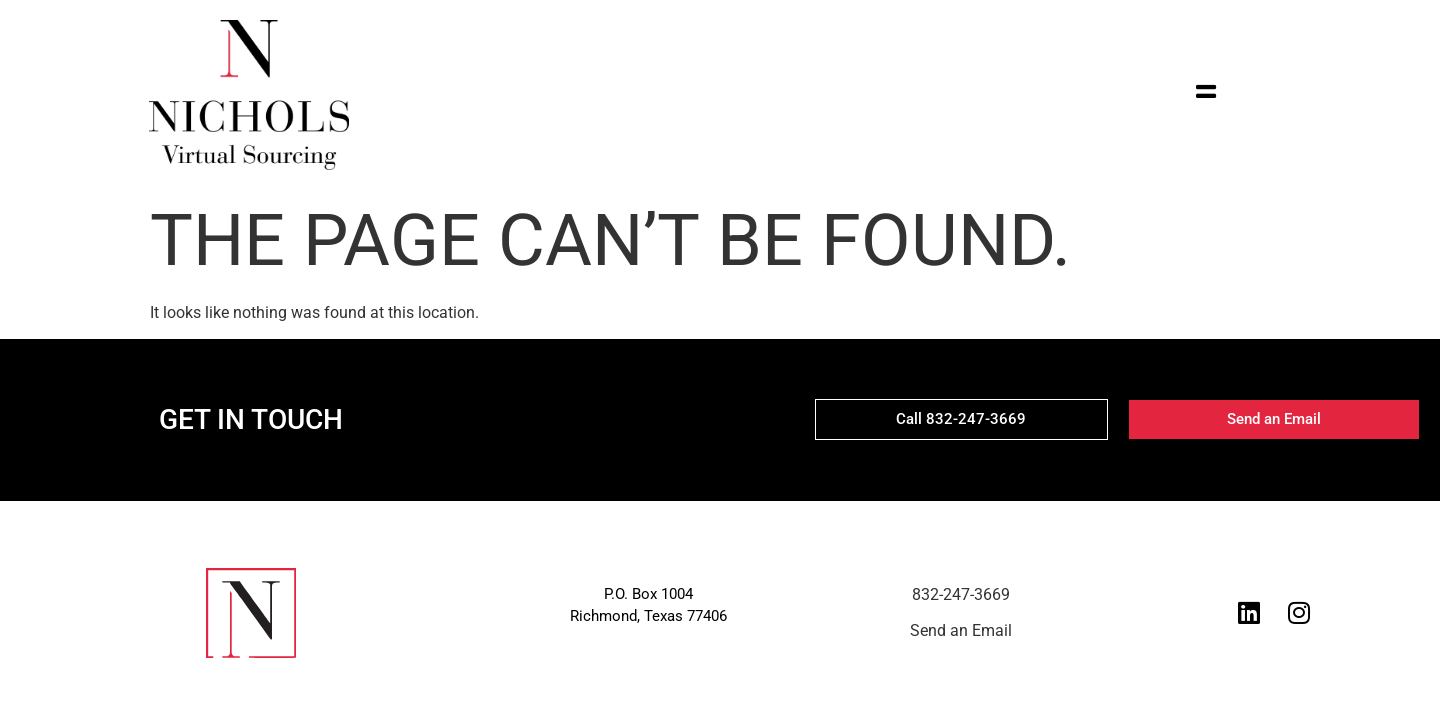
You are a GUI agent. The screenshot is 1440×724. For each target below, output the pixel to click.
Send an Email (961, 630)
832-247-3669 (961, 594)
